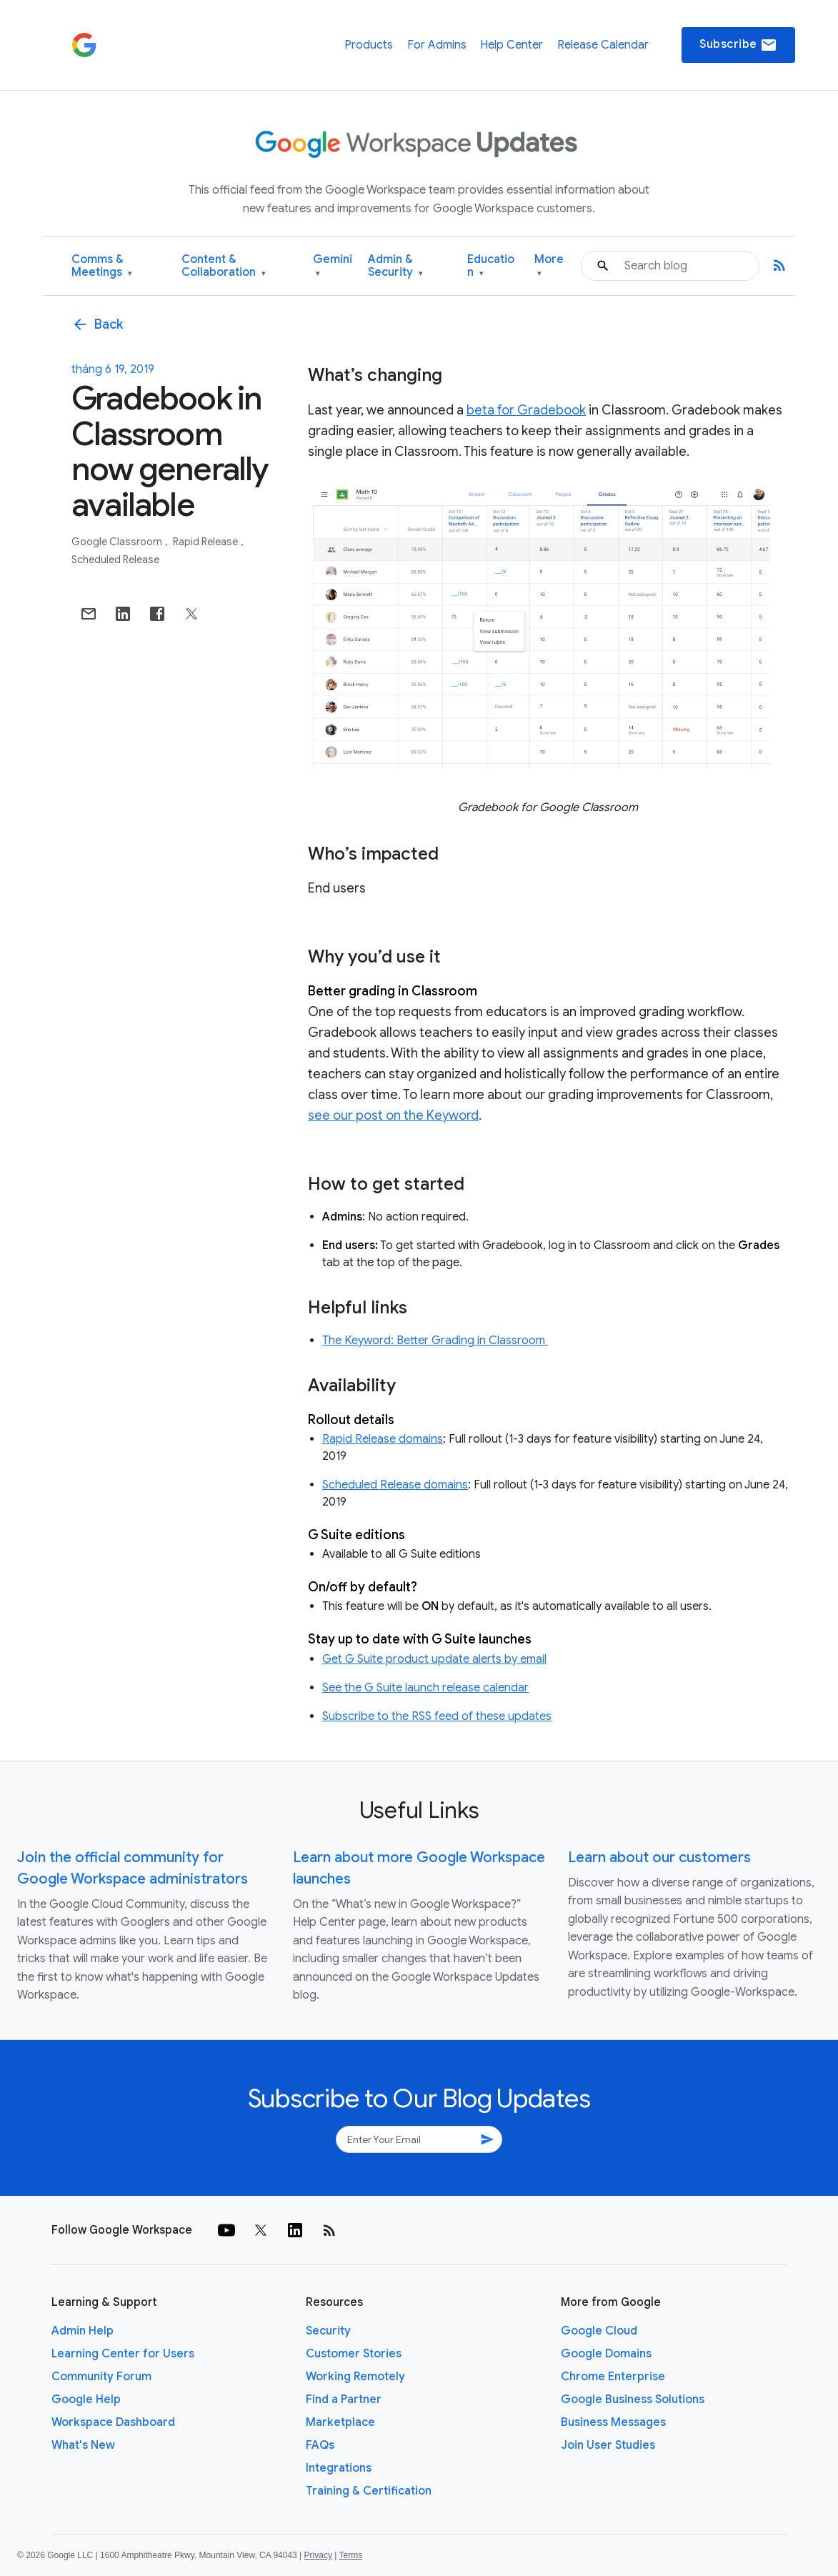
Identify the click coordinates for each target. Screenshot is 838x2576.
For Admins (437, 45)
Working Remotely (355, 2376)
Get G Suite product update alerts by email (434, 1659)
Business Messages (613, 2422)
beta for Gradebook (526, 410)
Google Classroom (117, 541)
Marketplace (340, 2422)
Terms (350, 2555)
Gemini (332, 266)
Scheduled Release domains (395, 1485)
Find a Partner (343, 2399)
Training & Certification (369, 2491)
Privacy (318, 2555)
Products (368, 45)
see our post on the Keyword (393, 1115)
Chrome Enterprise (613, 2376)
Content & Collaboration (223, 266)
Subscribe (738, 45)
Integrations (338, 2468)
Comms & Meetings (101, 266)
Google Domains (606, 2354)
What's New (83, 2445)
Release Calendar (603, 45)
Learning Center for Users (122, 2354)
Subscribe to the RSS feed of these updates (437, 1716)
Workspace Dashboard (113, 2422)
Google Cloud (599, 2331)
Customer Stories (353, 2354)
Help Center (511, 45)
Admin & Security (395, 266)
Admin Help (82, 2331)
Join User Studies (608, 2445)
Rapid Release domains (382, 1439)
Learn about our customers (659, 1857)
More (549, 266)
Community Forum (101, 2376)
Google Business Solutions (632, 2399)
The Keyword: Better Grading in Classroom (435, 1340)
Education (490, 266)
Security (328, 2331)
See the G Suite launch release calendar (425, 1688)
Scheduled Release (115, 559)
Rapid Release (206, 541)
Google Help (86, 2399)
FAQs (320, 2445)
